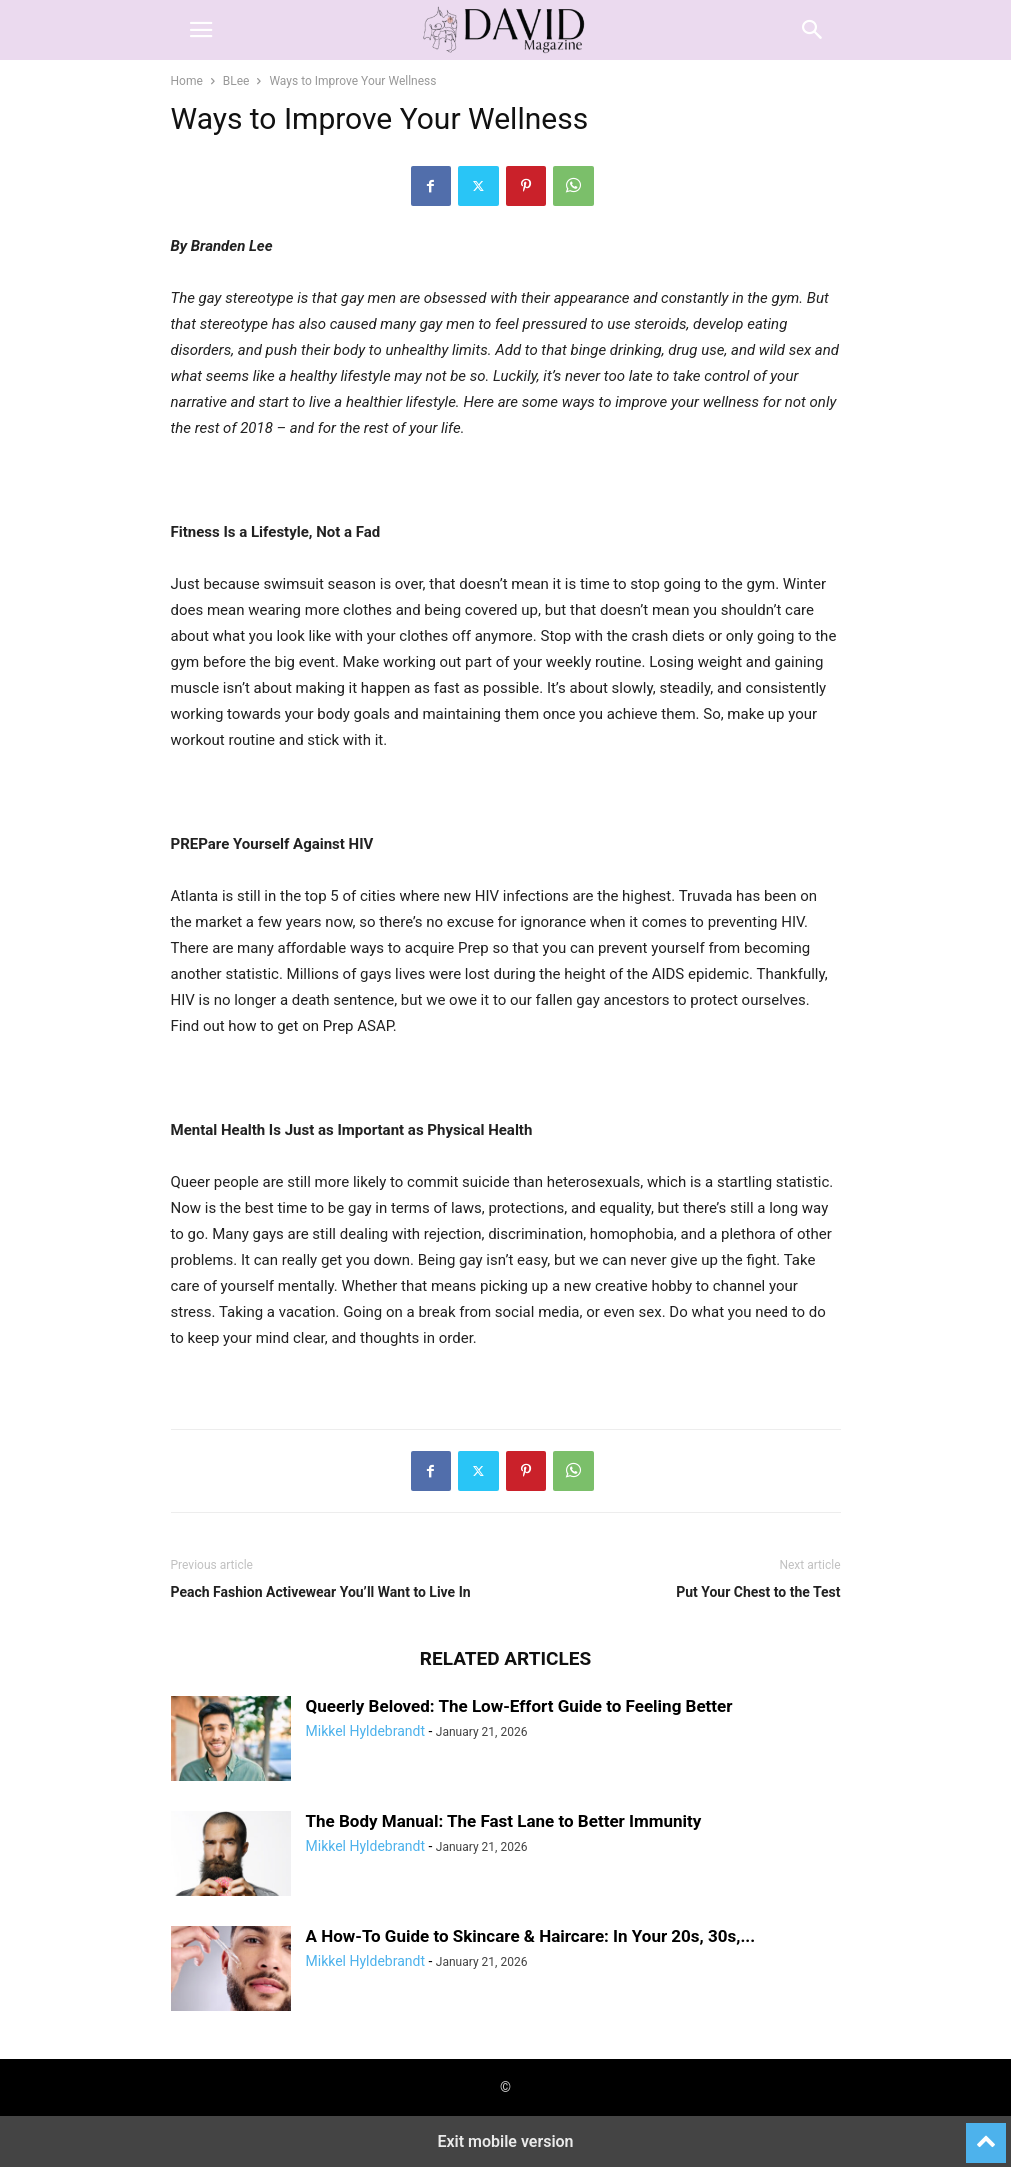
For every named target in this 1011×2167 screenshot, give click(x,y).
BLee (236, 81)
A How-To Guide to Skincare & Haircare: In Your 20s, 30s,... (531, 1936)
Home (187, 81)
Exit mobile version (505, 2141)
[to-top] (986, 2134)
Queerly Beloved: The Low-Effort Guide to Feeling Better (519, 1706)
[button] (201, 30)
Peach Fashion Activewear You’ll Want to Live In (321, 1592)
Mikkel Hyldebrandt (365, 1731)
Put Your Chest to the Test (758, 1592)
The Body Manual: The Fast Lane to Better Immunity (504, 1821)
